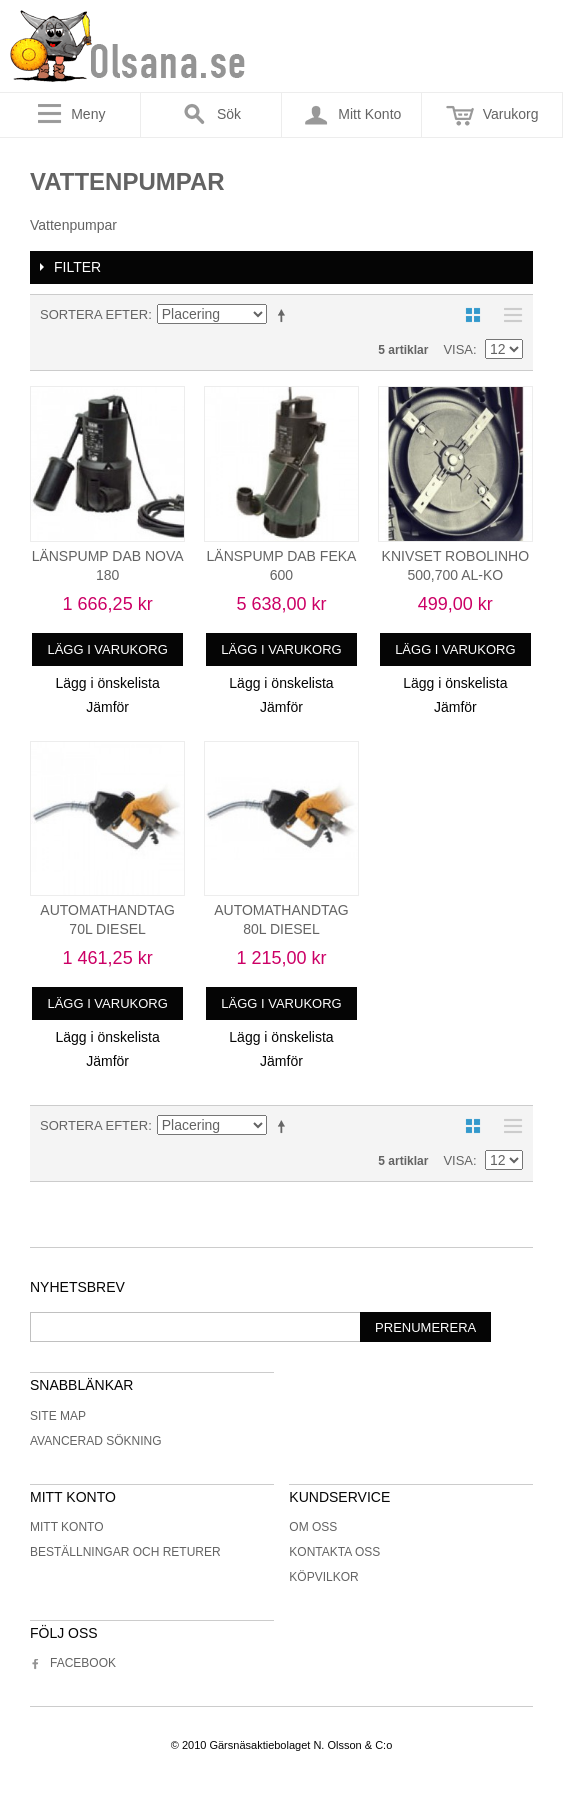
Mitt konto (67, 1527)
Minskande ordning (285, 315)
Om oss (313, 1527)
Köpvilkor (323, 1577)
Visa (458, 349)
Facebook (73, 1663)
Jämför (107, 707)
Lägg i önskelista (107, 683)
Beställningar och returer (125, 1552)
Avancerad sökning (96, 1441)
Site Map (58, 1416)
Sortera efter (94, 314)
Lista (508, 315)
